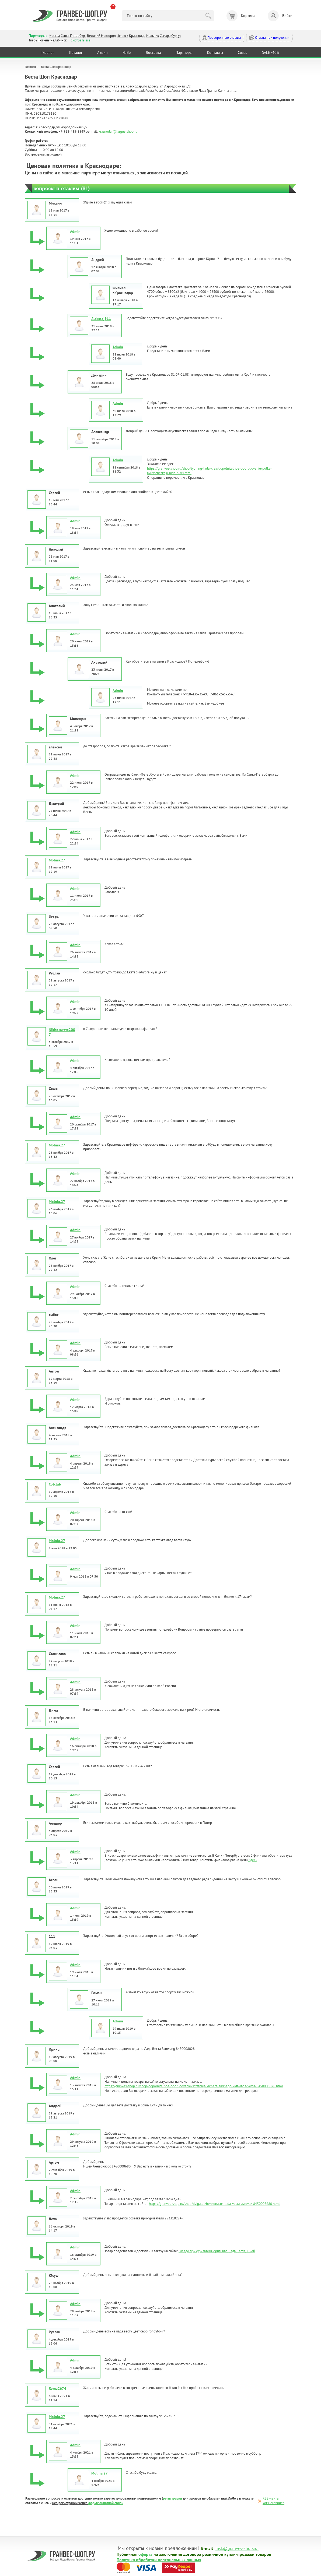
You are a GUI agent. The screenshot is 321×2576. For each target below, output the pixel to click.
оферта (145, 2554)
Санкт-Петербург (73, 35)
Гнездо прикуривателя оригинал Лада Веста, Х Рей (217, 2251)
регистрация (172, 2498)
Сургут (176, 35)
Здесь (252, 1860)
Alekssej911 (101, 318)
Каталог (75, 52)
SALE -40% (271, 52)
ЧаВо (127, 52)
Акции (102, 52)
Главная (47, 52)
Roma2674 (57, 2388)
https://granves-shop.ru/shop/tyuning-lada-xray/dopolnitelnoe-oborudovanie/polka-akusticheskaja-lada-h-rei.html (209, 470)
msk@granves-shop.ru (236, 2548)
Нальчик (152, 35)
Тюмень (44, 40)
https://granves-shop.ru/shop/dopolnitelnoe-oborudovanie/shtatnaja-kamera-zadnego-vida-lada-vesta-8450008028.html (193, 2086)
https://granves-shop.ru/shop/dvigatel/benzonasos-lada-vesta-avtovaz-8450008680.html (214, 2203)
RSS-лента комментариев (273, 2500)
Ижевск (122, 35)
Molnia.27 (57, 860)
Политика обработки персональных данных (159, 2559)
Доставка (153, 52)
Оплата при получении (269, 37)
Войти (280, 15)
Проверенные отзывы (222, 37)
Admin (75, 231)
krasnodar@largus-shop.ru (118, 131)
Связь (242, 52)
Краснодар (137, 35)
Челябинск (58, 40)
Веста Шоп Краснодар (56, 67)
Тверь (33, 40)
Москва (54, 35)
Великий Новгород (101, 35)
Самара (165, 35)
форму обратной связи (105, 2503)
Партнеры (184, 52)
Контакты (215, 52)
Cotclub (55, 1484)
